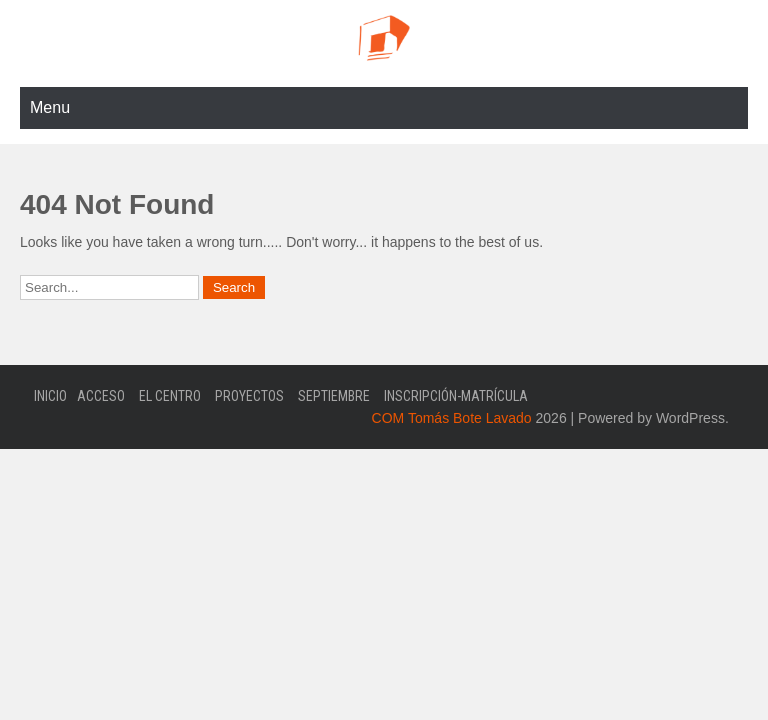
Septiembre (334, 396)
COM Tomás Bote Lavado (452, 418)
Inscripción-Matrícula (456, 396)
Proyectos (249, 396)
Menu (50, 107)
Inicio (50, 396)
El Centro (170, 396)
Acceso (101, 396)
